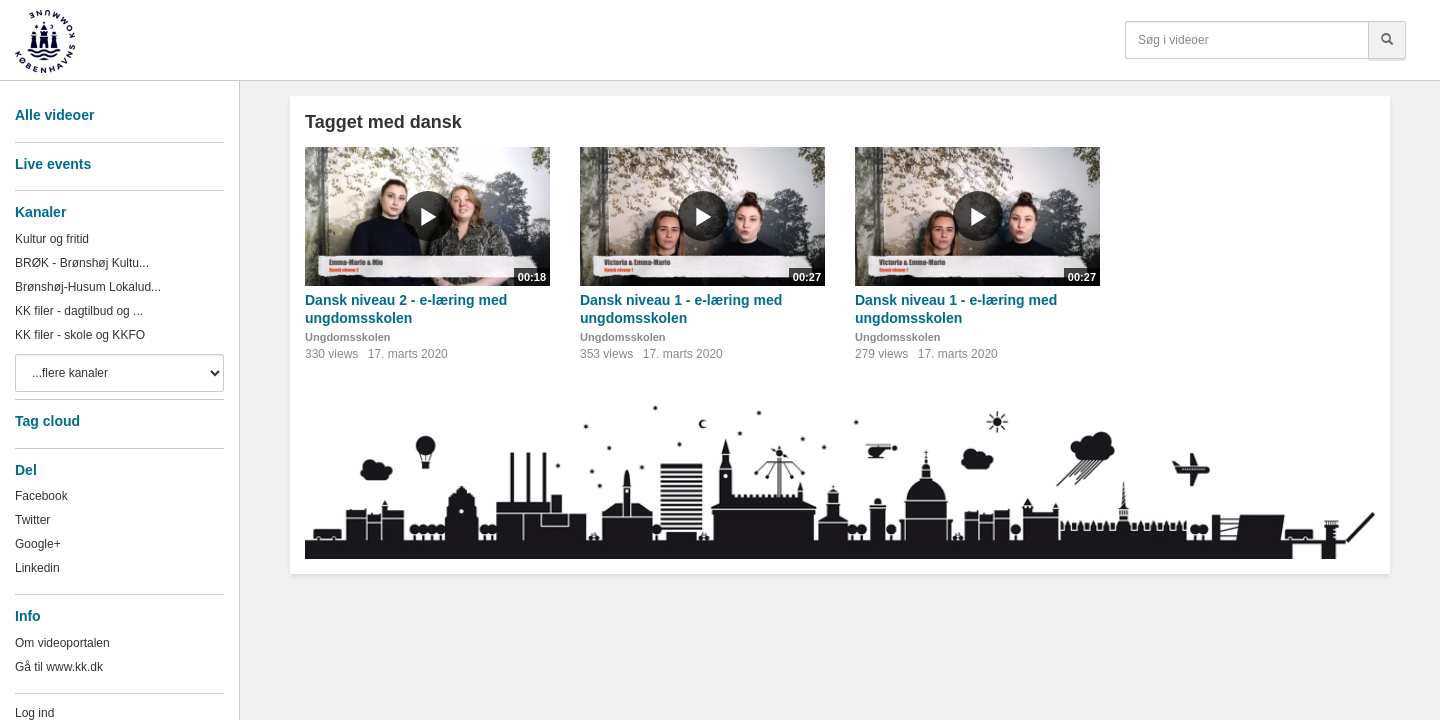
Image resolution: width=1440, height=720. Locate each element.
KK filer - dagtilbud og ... (79, 311)
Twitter (32, 520)
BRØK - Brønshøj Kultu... (82, 263)
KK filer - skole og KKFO (80, 335)
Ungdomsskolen (348, 337)
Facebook (41, 496)
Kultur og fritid (52, 239)
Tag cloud (47, 421)
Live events (53, 164)
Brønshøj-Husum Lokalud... (88, 287)
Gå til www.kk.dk (59, 667)
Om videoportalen (62, 643)
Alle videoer (54, 115)
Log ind (34, 713)
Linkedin (37, 568)
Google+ (38, 544)
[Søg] (1387, 40)
